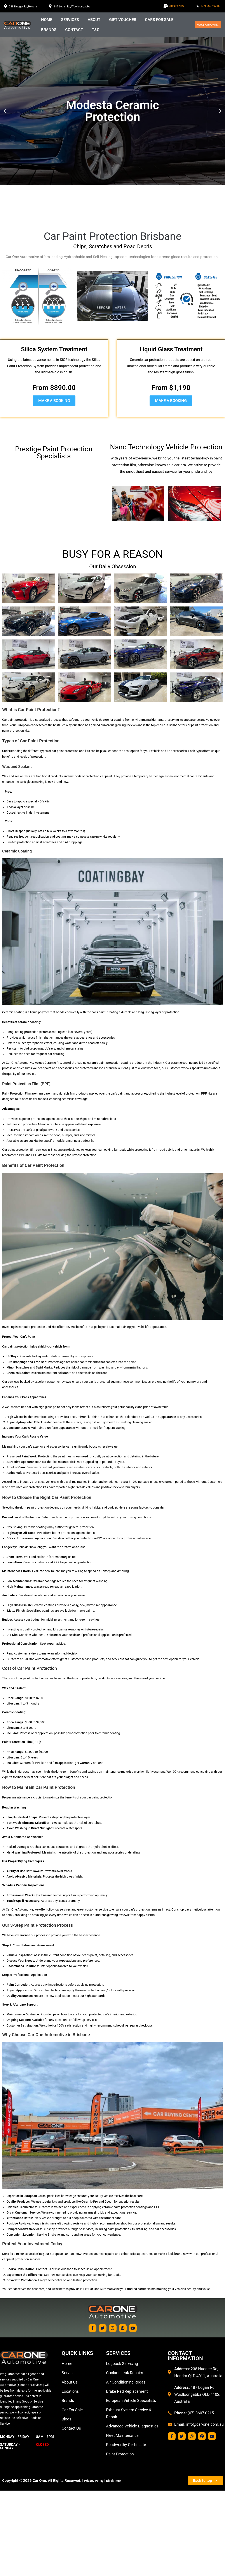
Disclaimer (118, 2485)
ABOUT (94, 21)
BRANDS (48, 31)
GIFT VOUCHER (122, 21)
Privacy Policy (95, 2485)
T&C (95, 31)
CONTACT (74, 31)
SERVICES (70, 21)
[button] (208, 26)
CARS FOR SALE (159, 21)
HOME (46, 21)
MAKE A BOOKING (54, 402)
